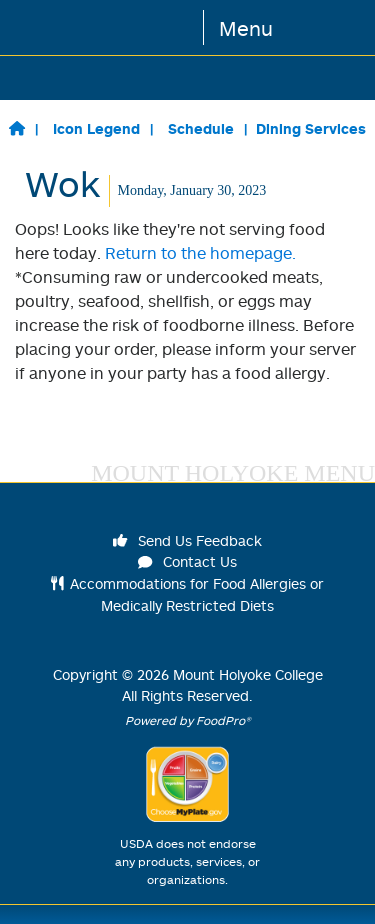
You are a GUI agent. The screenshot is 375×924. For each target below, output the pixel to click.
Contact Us (188, 561)
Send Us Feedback (188, 540)
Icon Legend (96, 128)
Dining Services (311, 128)
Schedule (201, 128)
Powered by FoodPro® (188, 720)
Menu (246, 28)
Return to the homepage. (200, 253)
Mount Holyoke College (248, 674)
